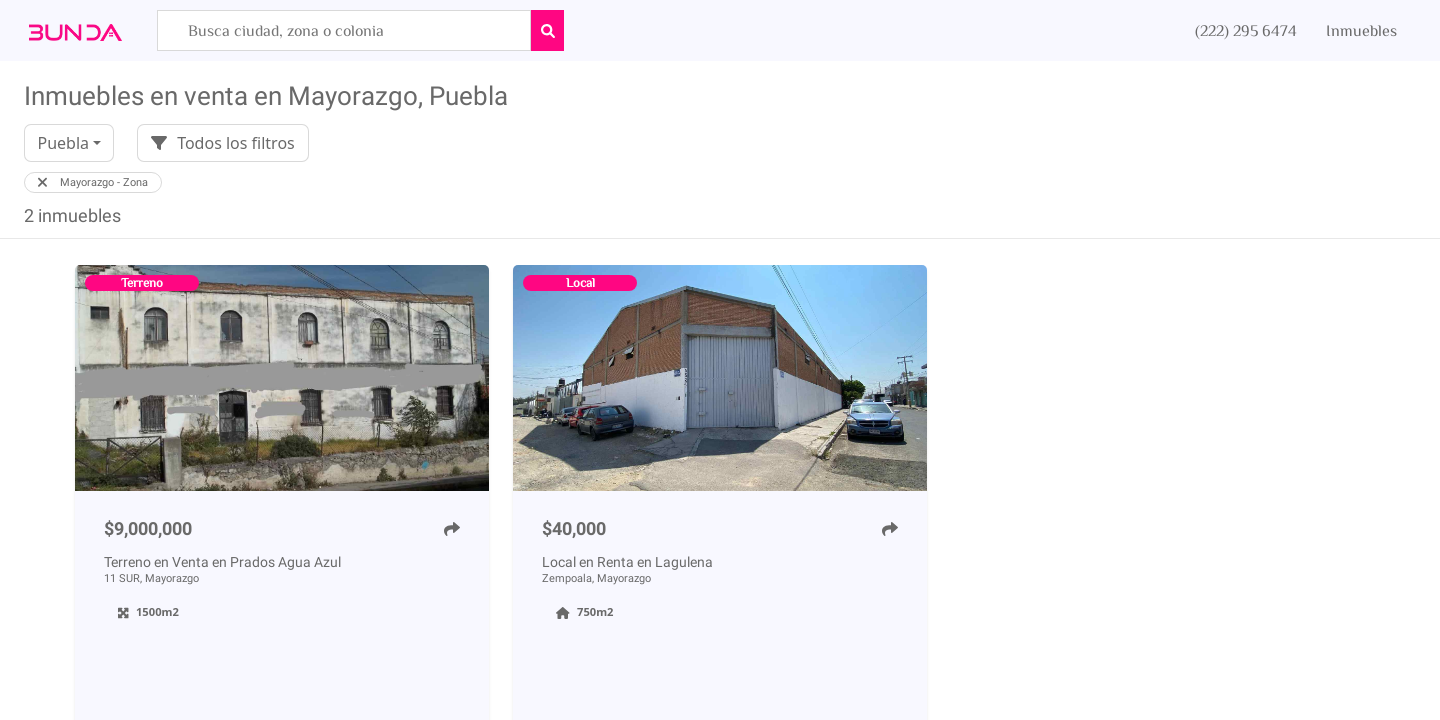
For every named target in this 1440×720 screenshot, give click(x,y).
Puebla (63, 143)
